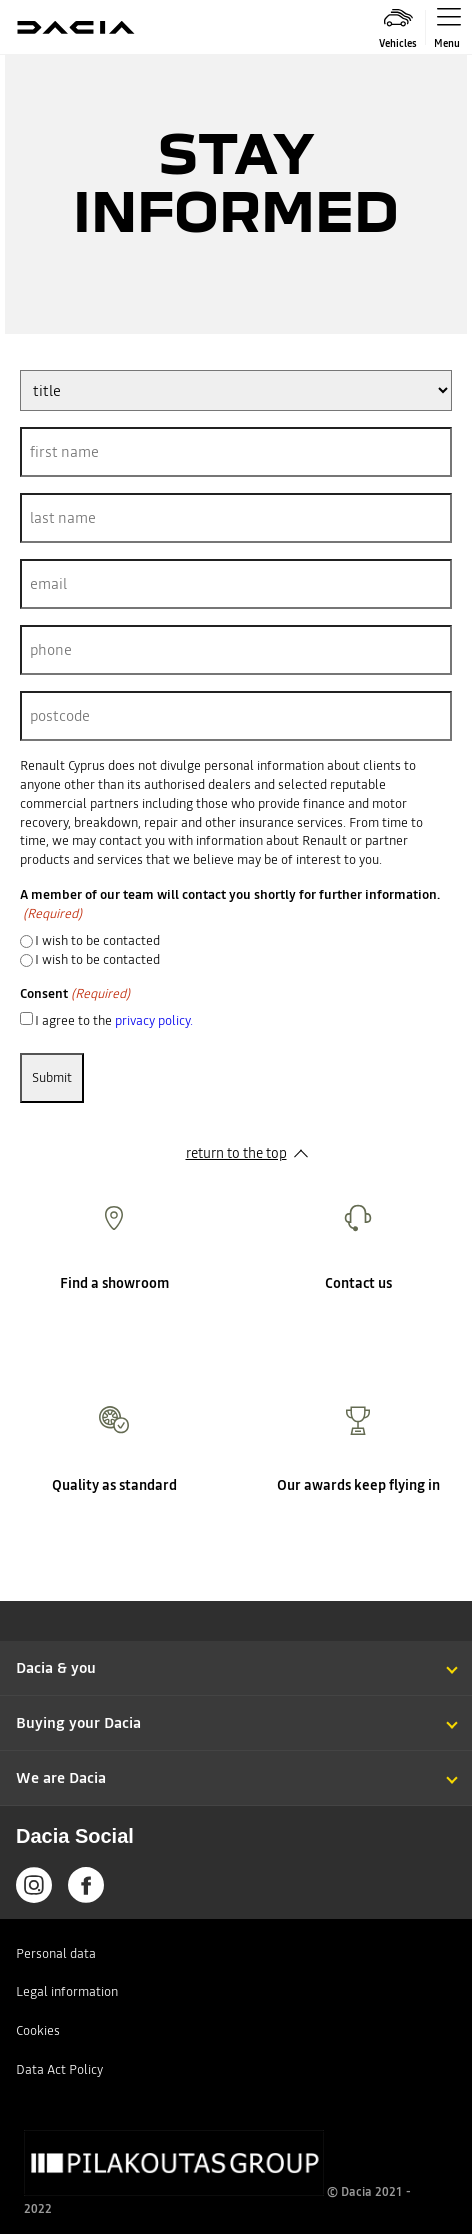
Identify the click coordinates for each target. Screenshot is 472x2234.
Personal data (56, 1953)
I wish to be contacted (97, 940)
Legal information (67, 1991)
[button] (236, 1648)
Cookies (38, 2030)
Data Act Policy (59, 2069)
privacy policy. (154, 1020)
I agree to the (114, 1020)
